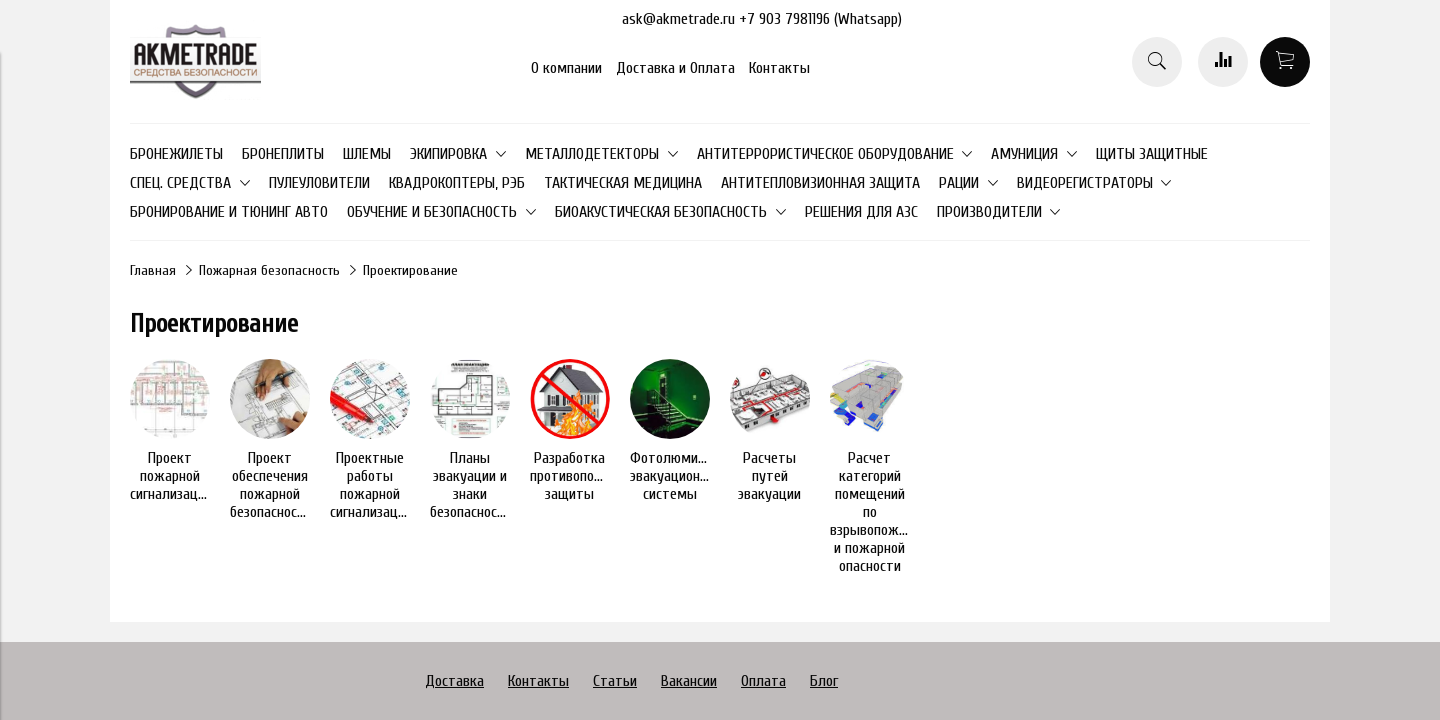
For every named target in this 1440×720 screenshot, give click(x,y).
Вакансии (689, 681)
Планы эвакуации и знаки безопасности (471, 485)
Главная (153, 270)
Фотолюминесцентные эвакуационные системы (701, 476)
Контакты (779, 68)
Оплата (763, 681)
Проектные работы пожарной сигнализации (371, 485)
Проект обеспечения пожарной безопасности (271, 485)
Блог (824, 681)
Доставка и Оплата (675, 68)
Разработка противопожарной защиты (585, 476)
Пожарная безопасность (269, 270)
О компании (566, 68)
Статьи (615, 681)
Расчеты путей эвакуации (769, 476)
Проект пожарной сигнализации (171, 476)
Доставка (454, 681)
